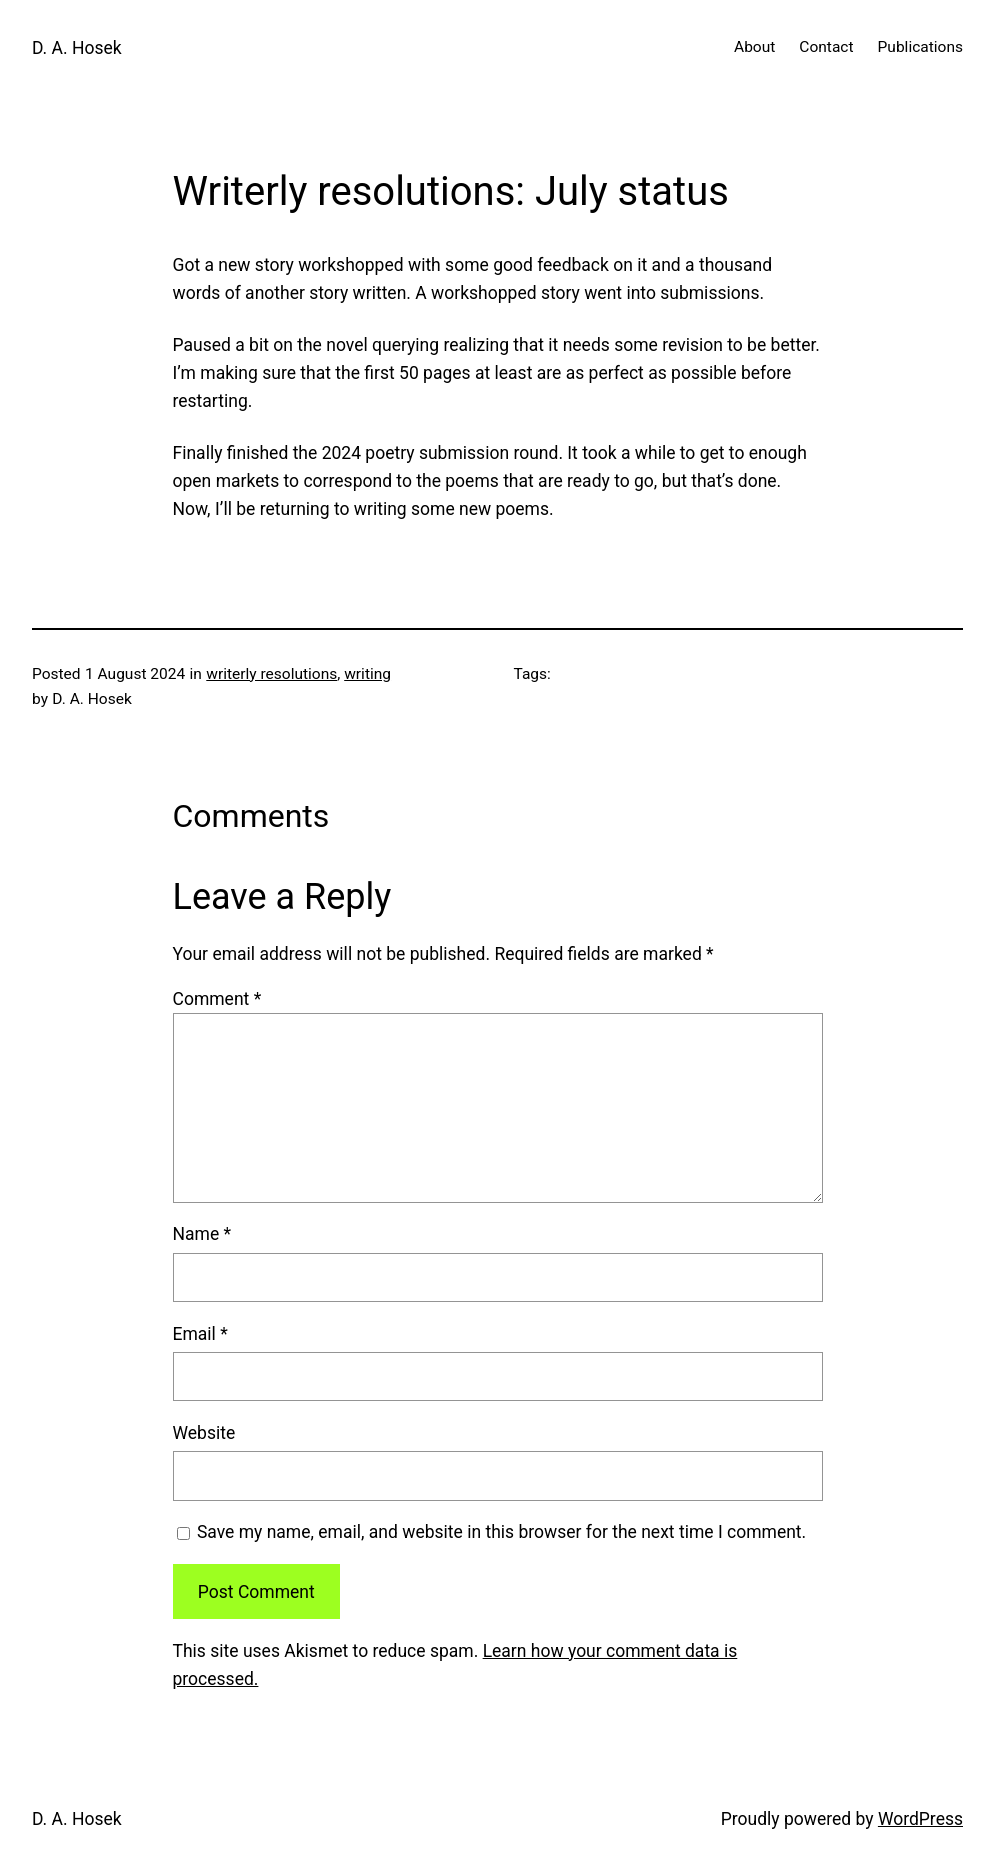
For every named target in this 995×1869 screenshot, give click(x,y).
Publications (920, 47)
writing (367, 674)
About (754, 47)
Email (200, 1334)
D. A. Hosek (77, 48)
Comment (217, 999)
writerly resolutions (271, 674)
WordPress (920, 1819)
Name (202, 1234)
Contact (826, 47)
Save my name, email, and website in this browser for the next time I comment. (501, 1532)
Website (204, 1433)
